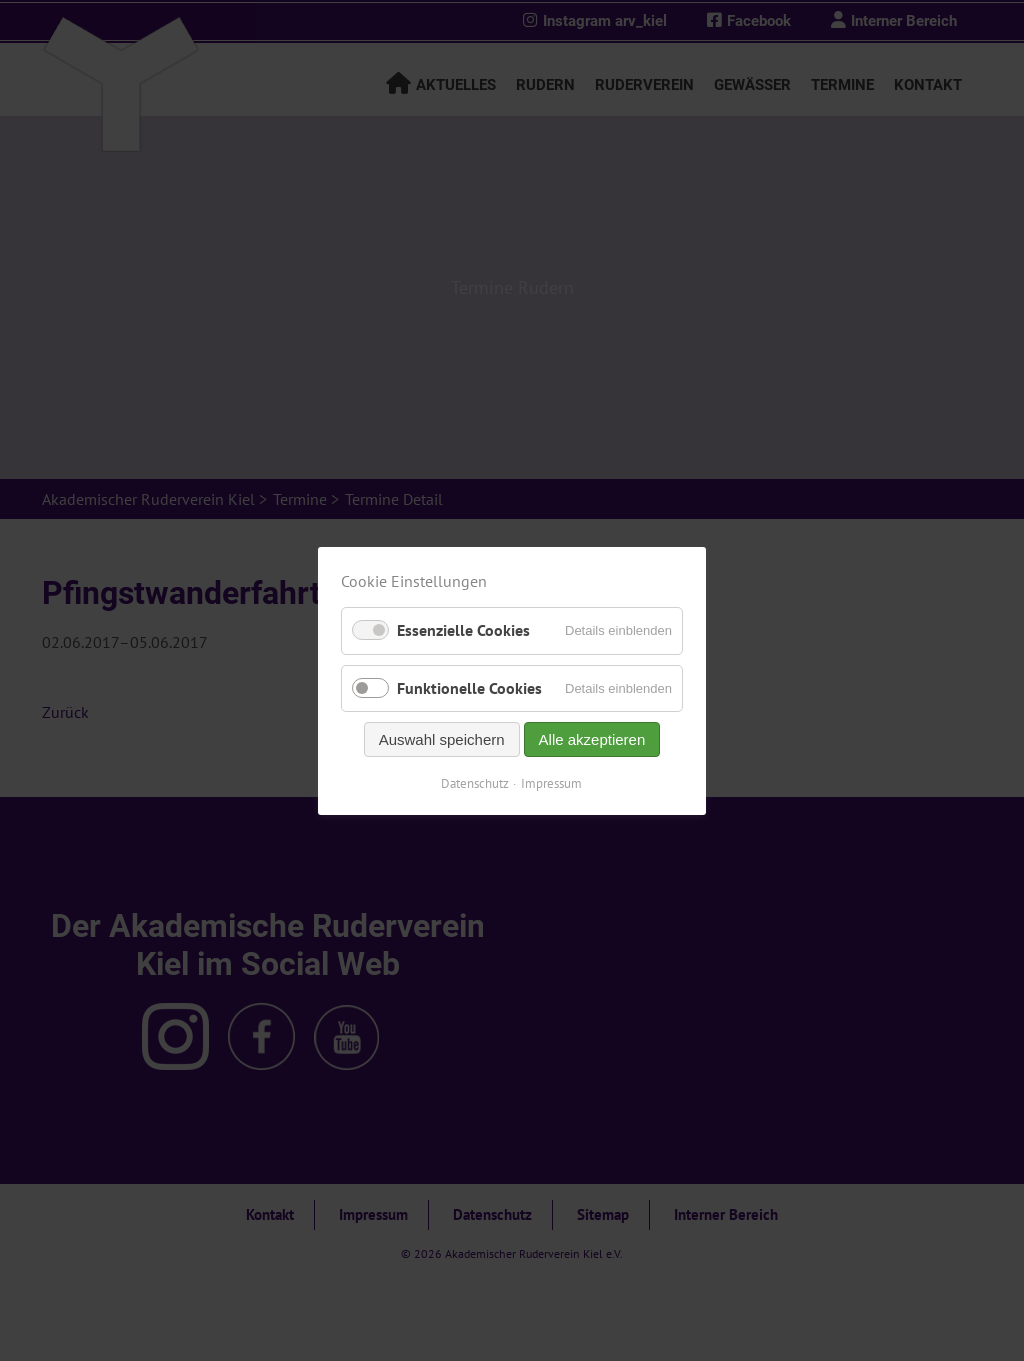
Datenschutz (476, 782)
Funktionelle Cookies (469, 687)
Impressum (552, 782)
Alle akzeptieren (592, 738)
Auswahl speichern (442, 738)
